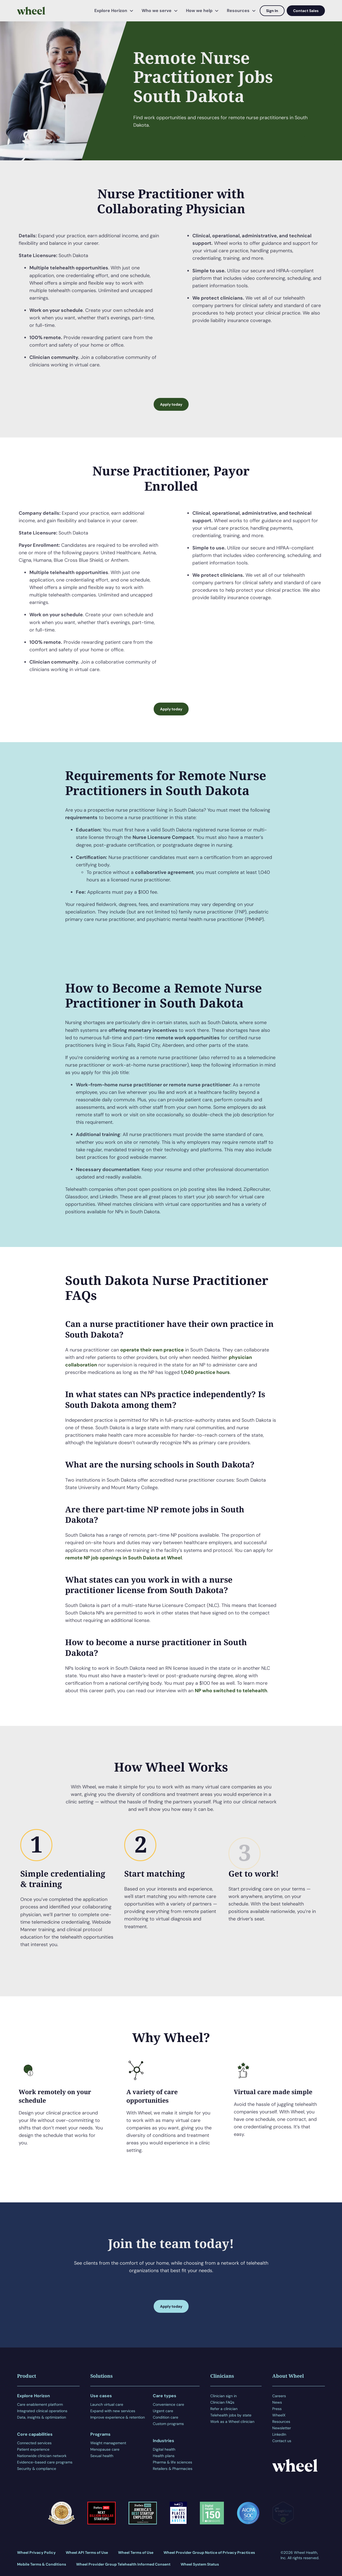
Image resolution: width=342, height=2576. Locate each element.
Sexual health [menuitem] (101, 2455)
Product (26, 2376)
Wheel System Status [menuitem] (200, 2564)
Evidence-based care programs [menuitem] (44, 2462)
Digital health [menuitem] (164, 2449)
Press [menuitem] (277, 2408)
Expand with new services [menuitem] (112, 2410)
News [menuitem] (277, 2402)
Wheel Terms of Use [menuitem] (135, 2552)
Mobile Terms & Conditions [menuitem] (41, 2564)
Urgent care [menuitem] (163, 2410)
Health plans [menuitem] (163, 2455)
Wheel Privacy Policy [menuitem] (36, 2552)
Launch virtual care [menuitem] (106, 2404)
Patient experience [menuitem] (33, 2449)
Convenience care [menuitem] (168, 2404)
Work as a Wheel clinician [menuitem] (232, 2421)
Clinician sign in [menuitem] (223, 2395)
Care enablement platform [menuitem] (40, 2404)
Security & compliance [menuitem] (36, 2468)
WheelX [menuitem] (278, 2415)
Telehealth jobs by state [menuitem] (230, 2415)
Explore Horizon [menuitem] (110, 10)
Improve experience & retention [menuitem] (117, 2417)
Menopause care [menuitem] (104, 2449)
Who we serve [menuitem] (157, 10)
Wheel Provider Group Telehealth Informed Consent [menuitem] (123, 2564)
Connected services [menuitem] (34, 2443)
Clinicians (222, 2376)
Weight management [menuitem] (108, 2443)
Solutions (101, 2376)
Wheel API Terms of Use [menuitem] (87, 2552)
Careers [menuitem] (279, 2395)
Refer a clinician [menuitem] (224, 2408)
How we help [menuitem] (199, 10)
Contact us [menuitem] (281, 2440)
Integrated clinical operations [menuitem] (42, 2410)
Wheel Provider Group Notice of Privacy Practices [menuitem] (209, 2552)
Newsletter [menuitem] (281, 2428)
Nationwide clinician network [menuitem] (42, 2455)
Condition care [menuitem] (165, 2417)
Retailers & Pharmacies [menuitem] (172, 2468)
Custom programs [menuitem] (168, 2423)
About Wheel (288, 2376)
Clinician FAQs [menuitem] (222, 2402)
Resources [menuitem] (238, 10)
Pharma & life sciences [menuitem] (172, 2462)
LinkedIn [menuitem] (279, 2434)
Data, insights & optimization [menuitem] (41, 2417)
